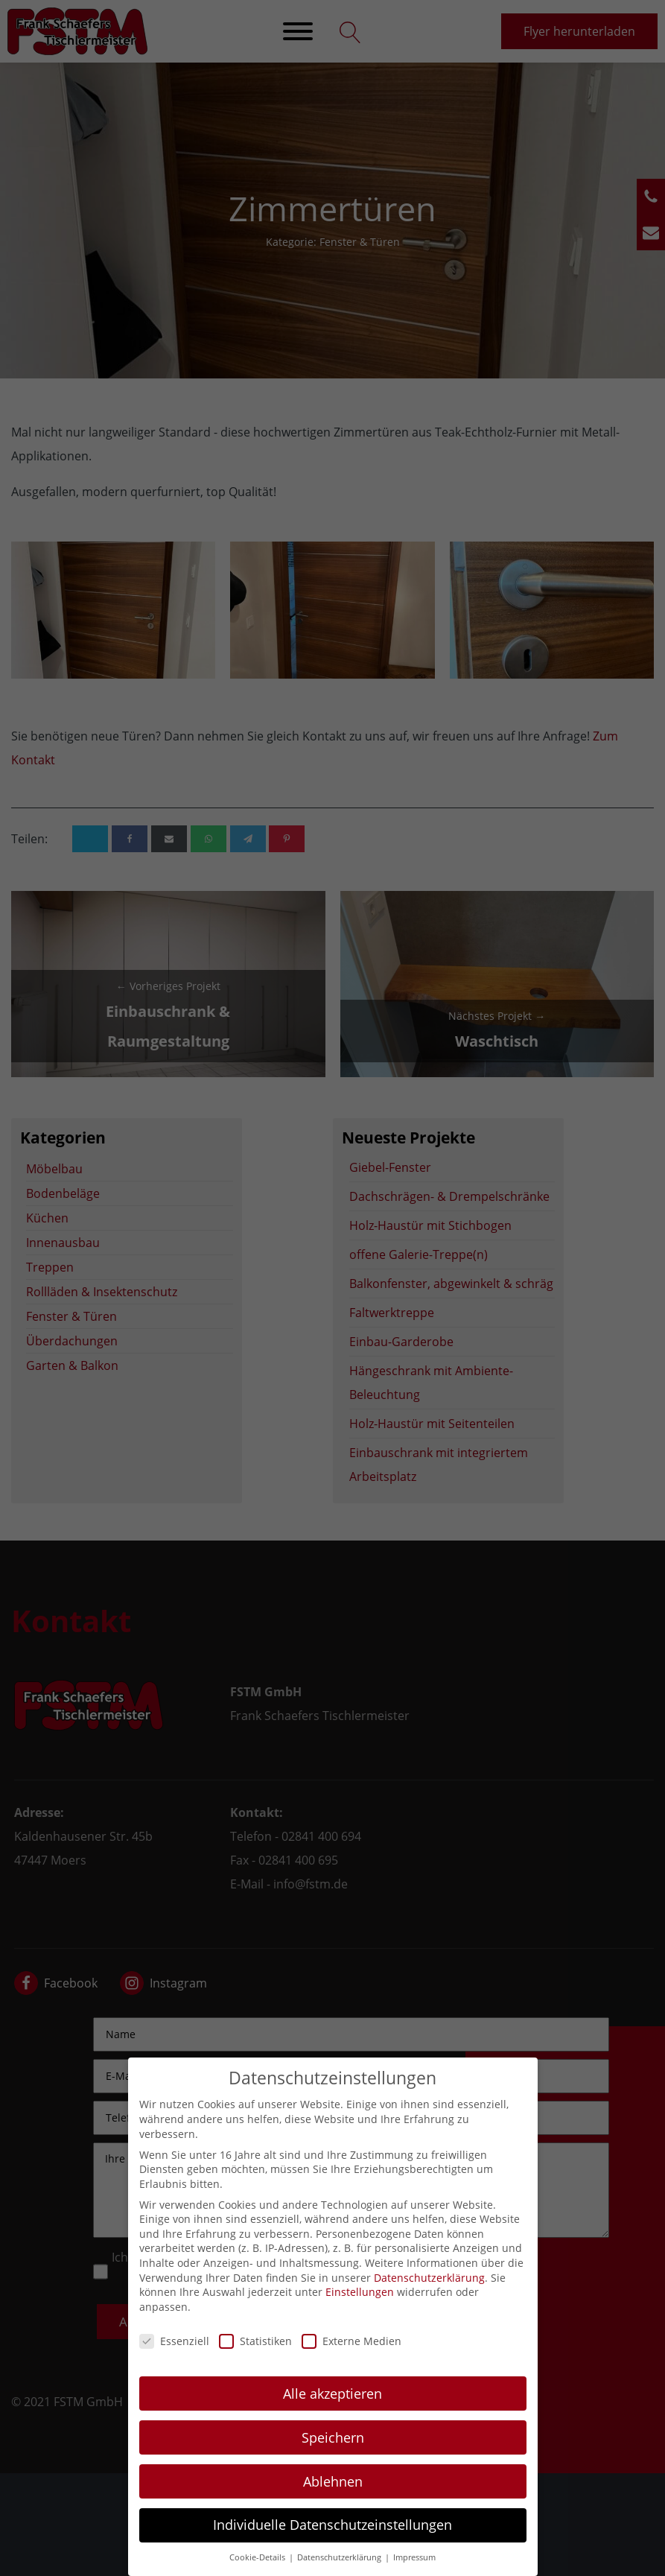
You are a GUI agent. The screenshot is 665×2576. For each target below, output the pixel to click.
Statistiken (255, 2356)
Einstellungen (359, 2307)
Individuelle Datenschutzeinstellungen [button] (332, 2540)
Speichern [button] (333, 2452)
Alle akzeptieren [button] (332, 2408)
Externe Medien (351, 2356)
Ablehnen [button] (333, 2496)
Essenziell (174, 2356)
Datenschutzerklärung (429, 2292)
